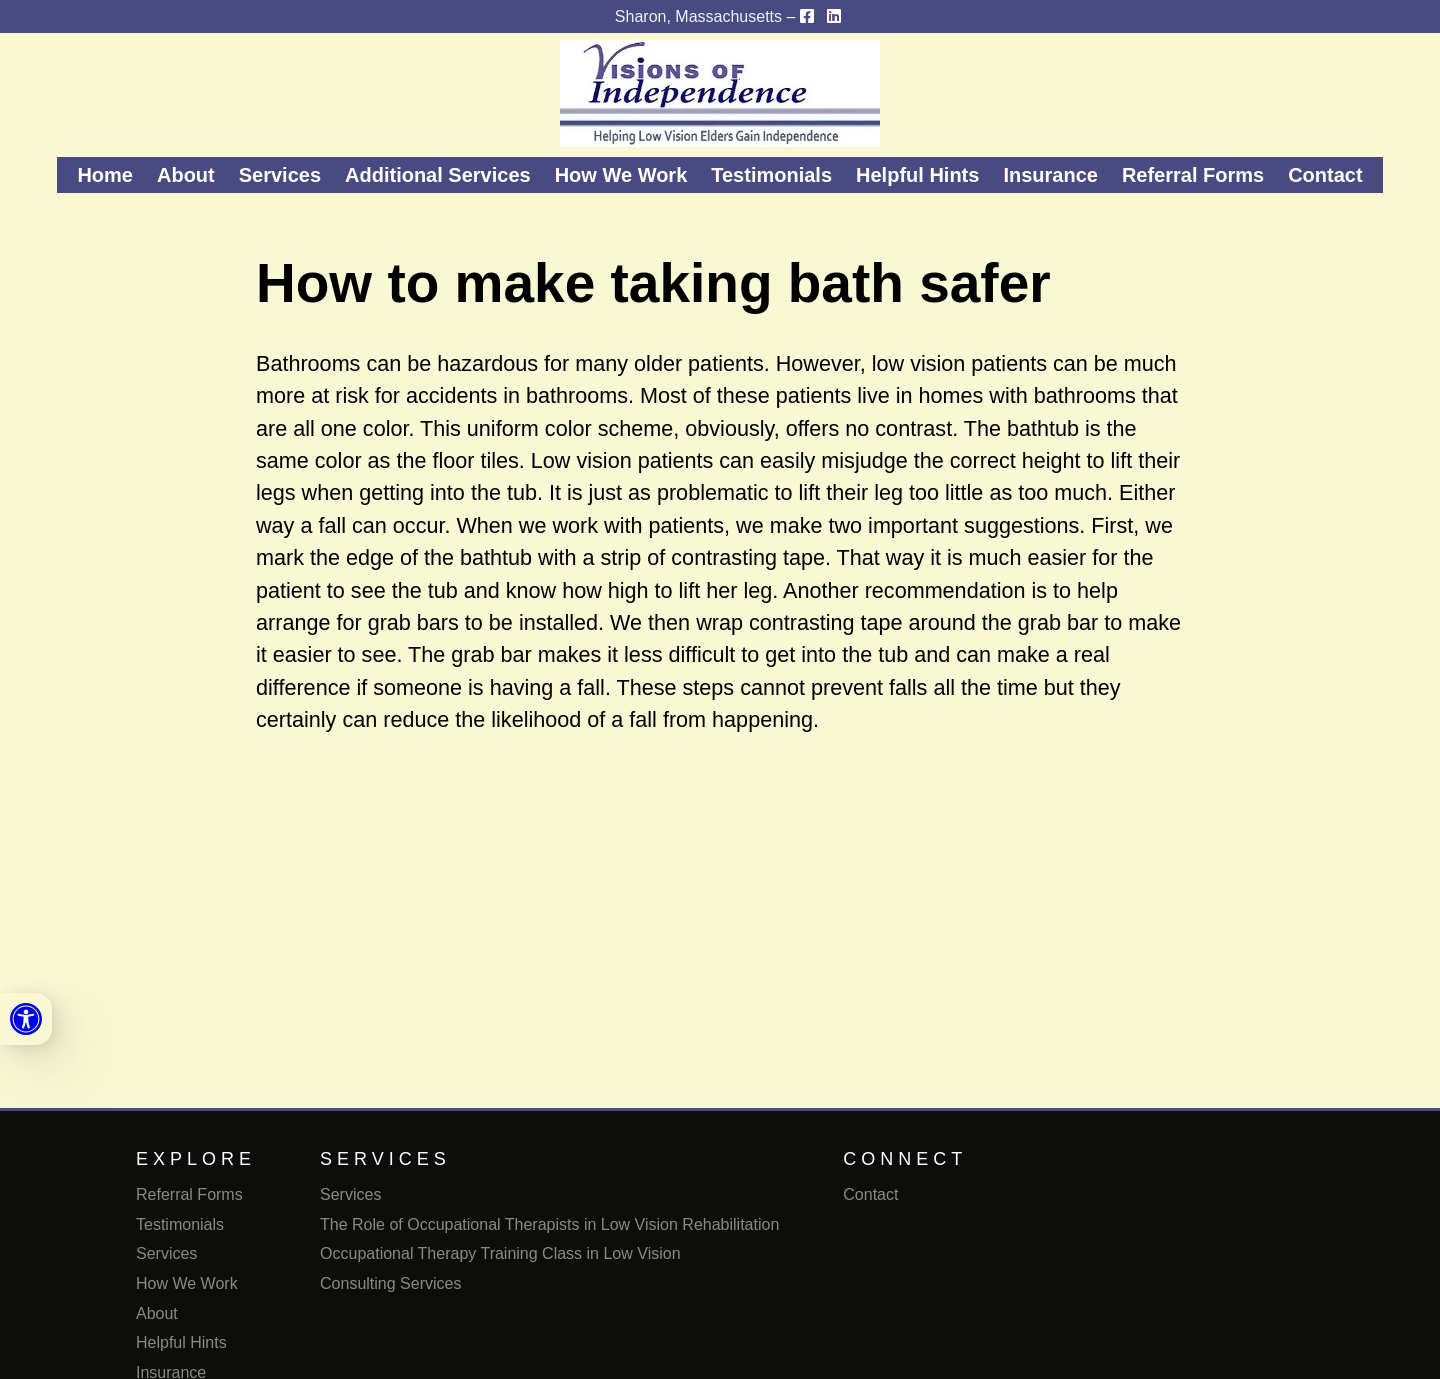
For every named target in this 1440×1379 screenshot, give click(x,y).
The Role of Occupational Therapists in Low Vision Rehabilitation (549, 1224)
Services (280, 175)
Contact (1325, 175)
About (186, 175)
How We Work (621, 175)
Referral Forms (1193, 175)
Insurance (1050, 175)
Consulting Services (390, 1283)
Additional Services (438, 175)
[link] (26, 1019)
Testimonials (771, 175)
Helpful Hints (917, 175)
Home (105, 175)
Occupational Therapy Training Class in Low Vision (500, 1253)
